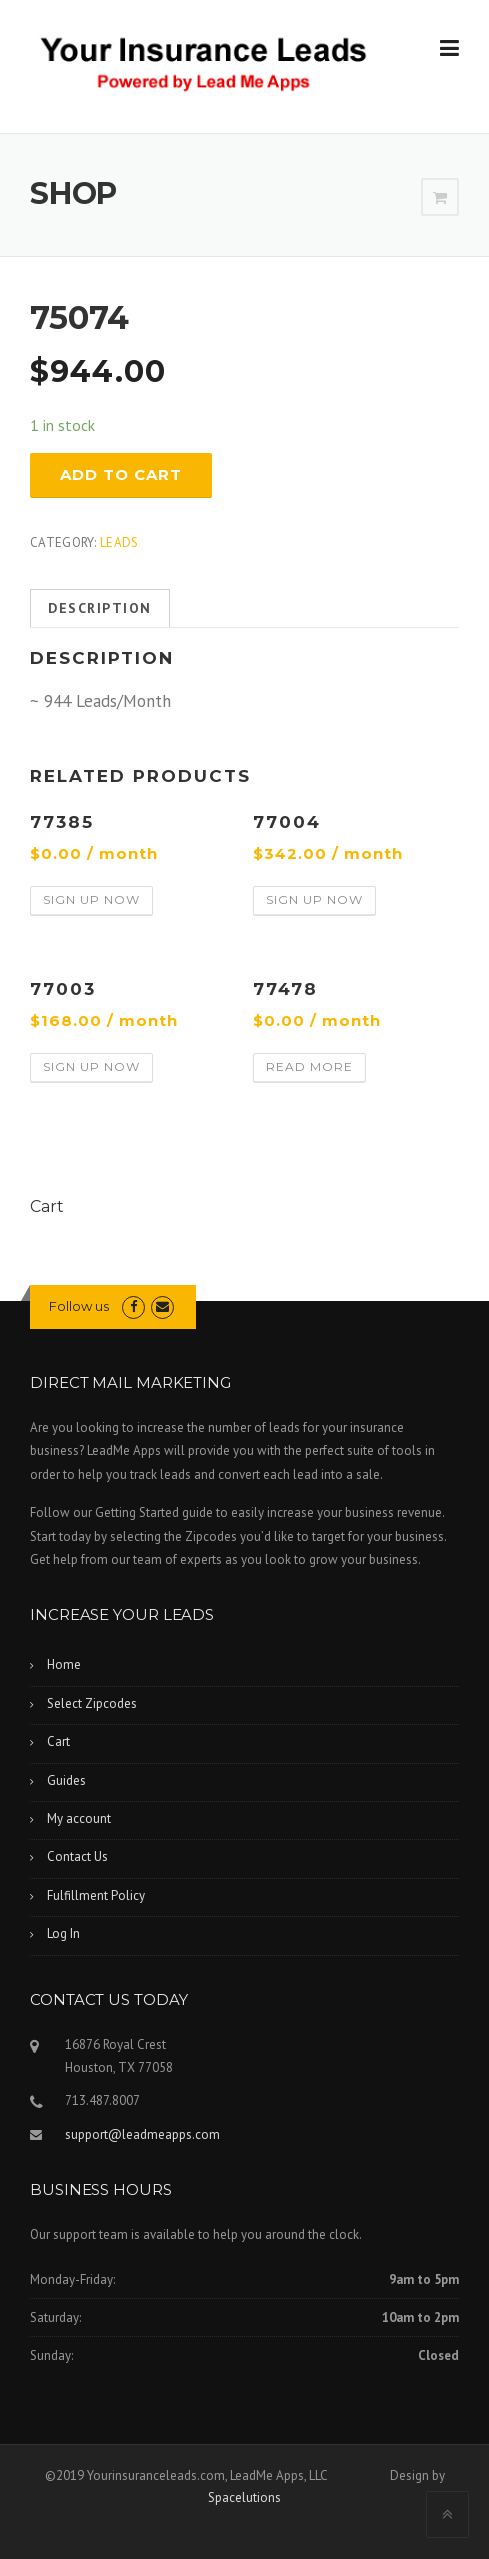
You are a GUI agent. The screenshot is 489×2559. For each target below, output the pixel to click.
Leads (119, 542)
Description (100, 608)
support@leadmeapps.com (142, 2134)
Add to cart (121, 474)
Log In (63, 1933)
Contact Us (77, 1856)
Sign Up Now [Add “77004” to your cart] (314, 899)
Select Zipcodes (92, 1703)
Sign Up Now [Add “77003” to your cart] (91, 1066)
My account (79, 1818)
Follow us (79, 1306)
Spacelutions (244, 2497)
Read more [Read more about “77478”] (309, 1066)
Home (64, 1664)
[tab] (100, 609)
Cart (58, 1741)
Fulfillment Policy (96, 1895)
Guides (66, 1780)
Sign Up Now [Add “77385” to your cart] (91, 899)
